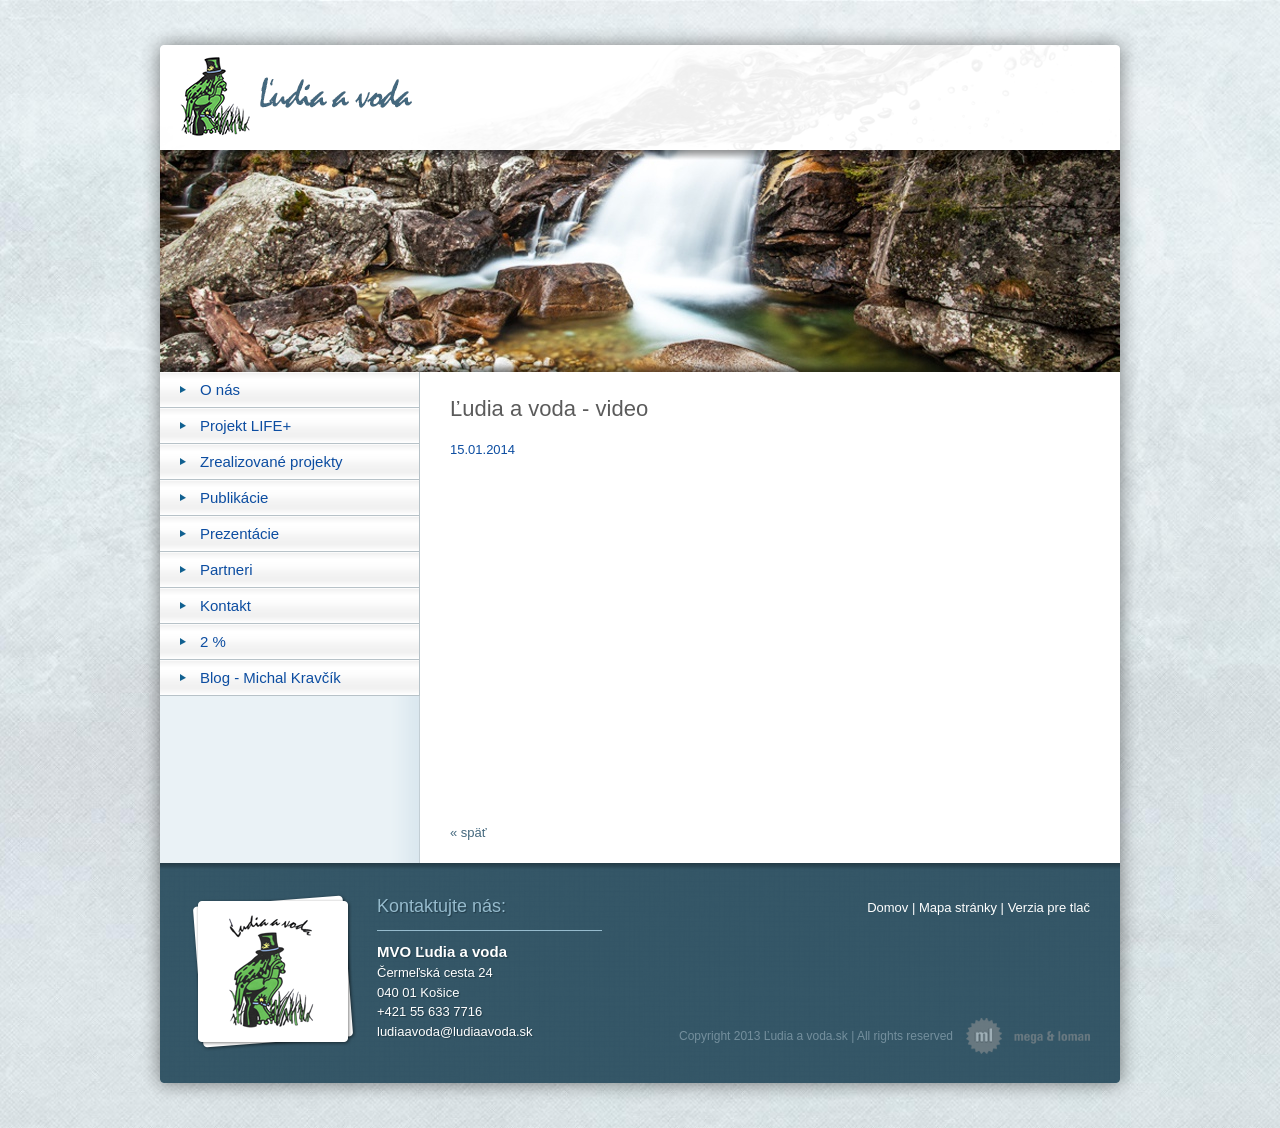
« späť (468, 832)
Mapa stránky (958, 907)
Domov (887, 907)
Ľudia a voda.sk (806, 1036)
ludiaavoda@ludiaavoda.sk (455, 1031)
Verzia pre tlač (1049, 907)
